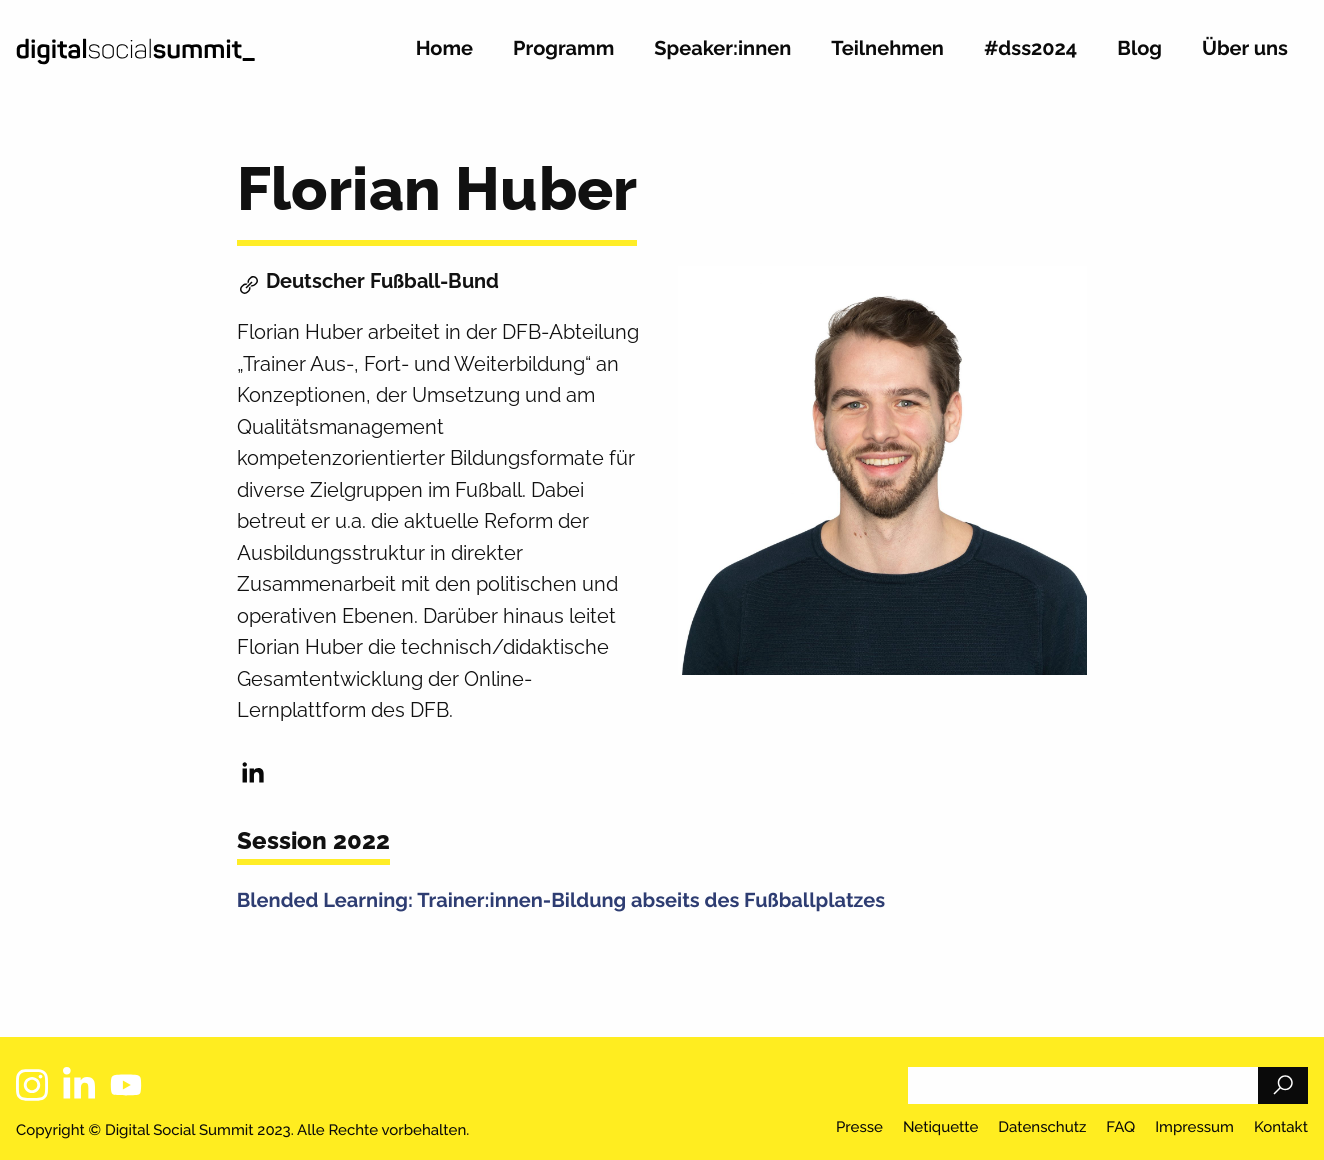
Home (444, 49)
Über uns (1245, 49)
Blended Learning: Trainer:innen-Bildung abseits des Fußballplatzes (561, 900)
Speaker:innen (722, 49)
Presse (859, 1128)
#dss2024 (1030, 49)
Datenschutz (1042, 1128)
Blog (1139, 49)
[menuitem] (444, 56)
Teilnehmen (887, 49)
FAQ (1120, 1128)
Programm (563, 49)
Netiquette (940, 1128)
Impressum (1194, 1128)
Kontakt (1281, 1128)
